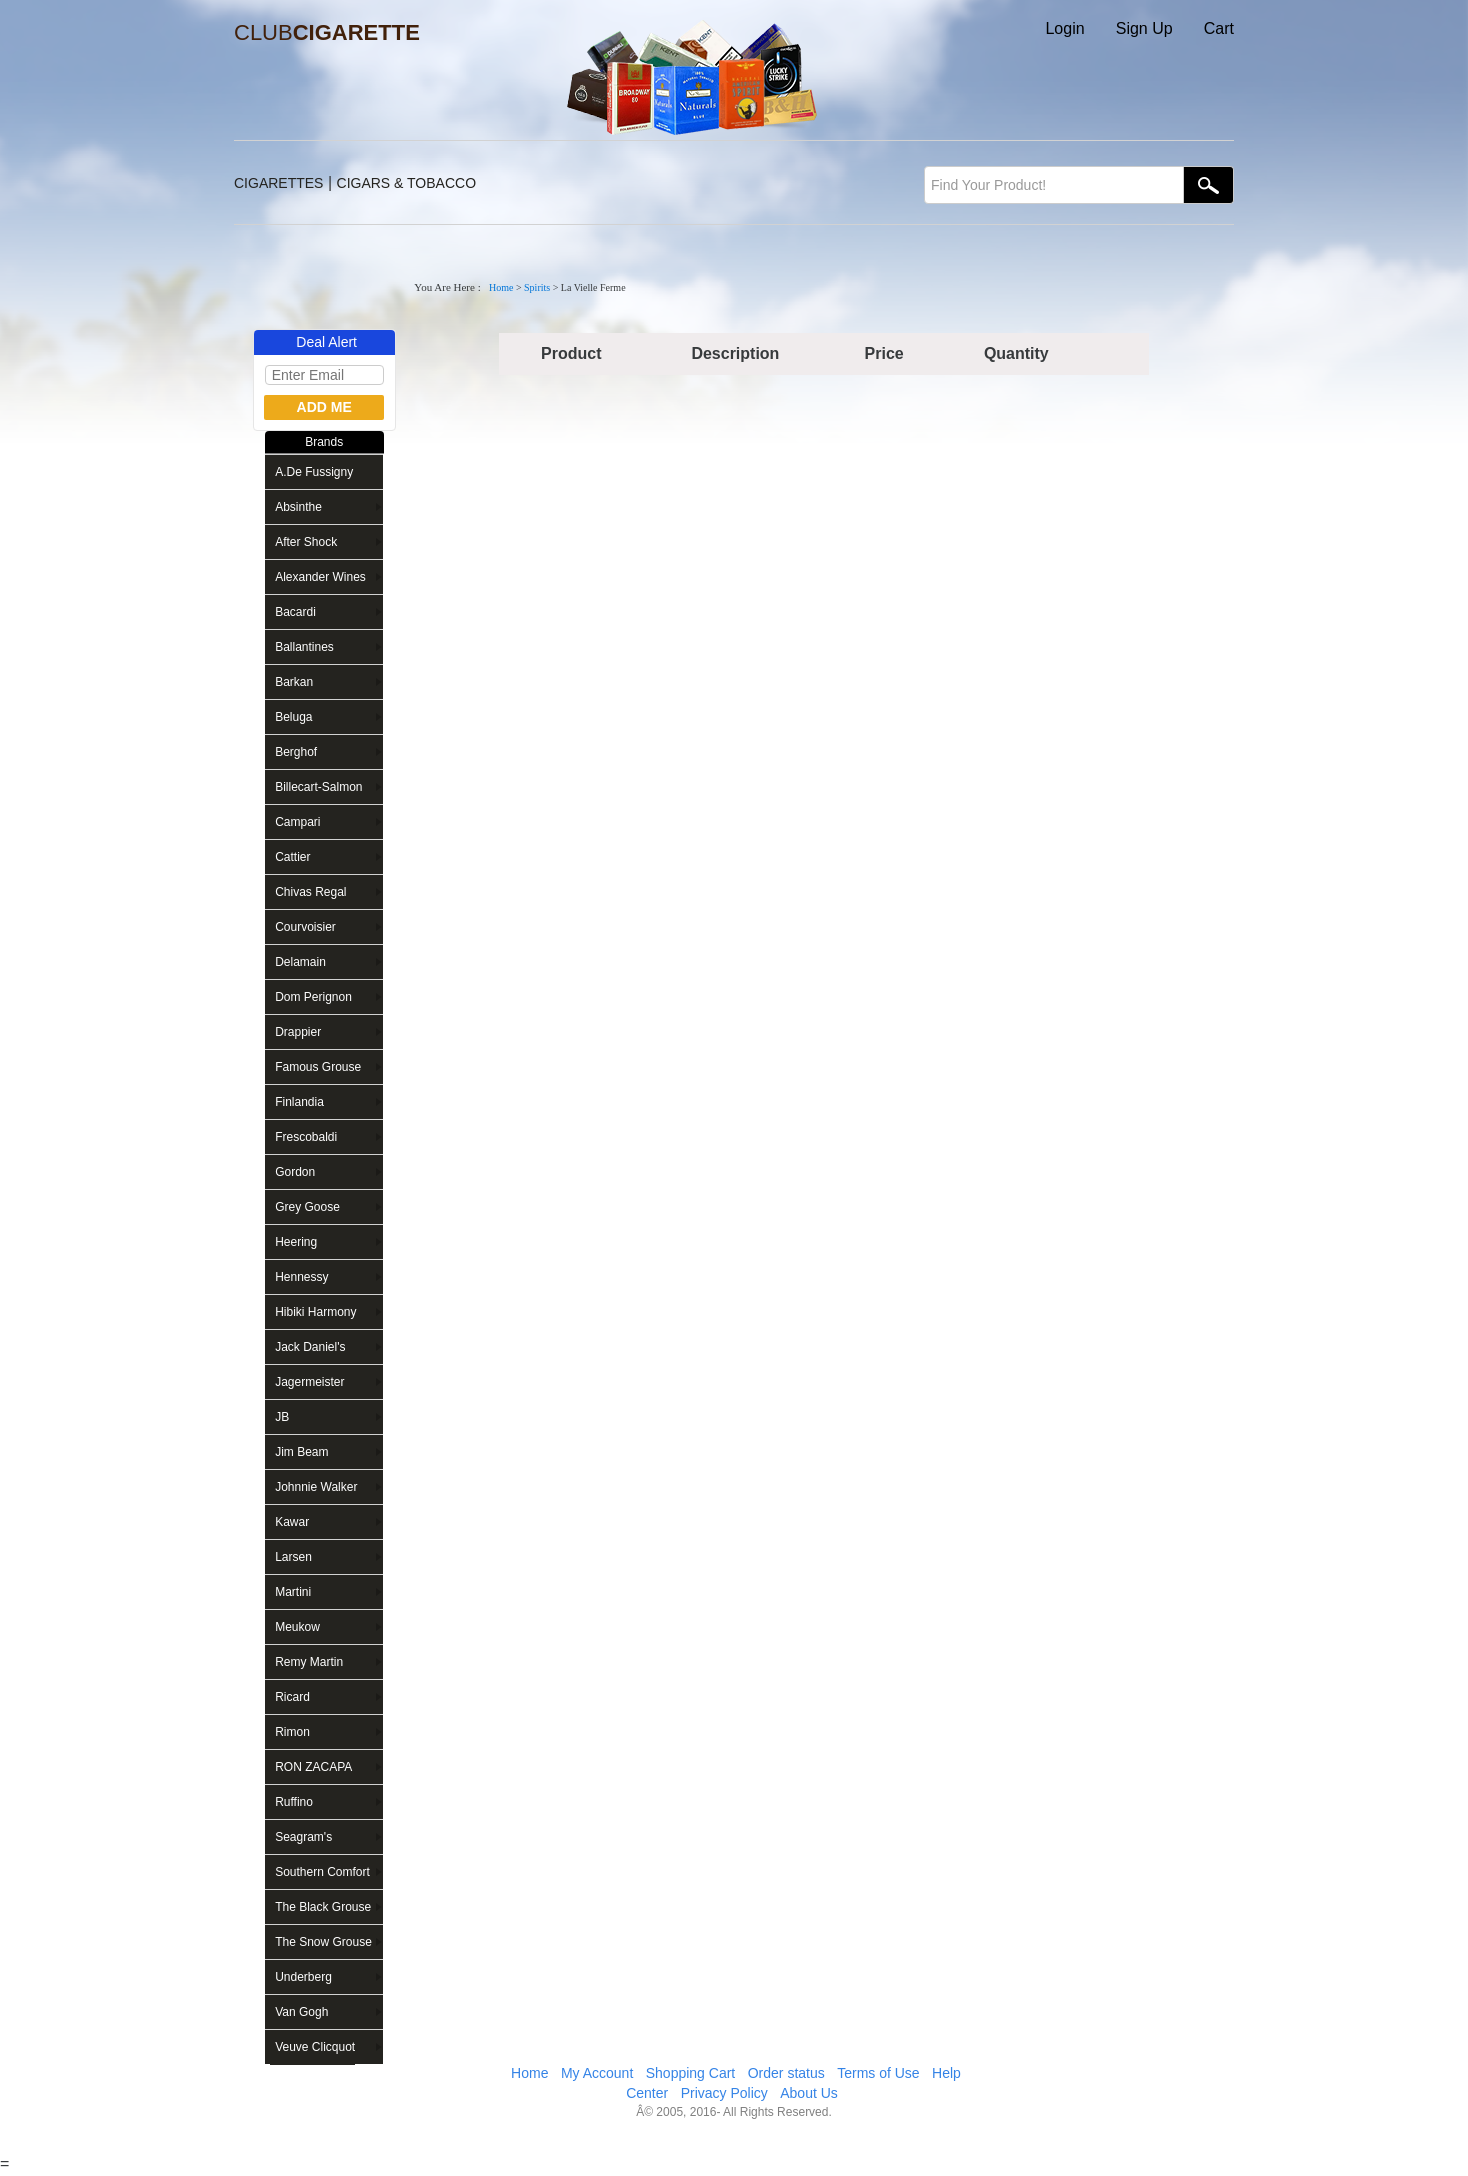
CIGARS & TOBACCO (407, 183)
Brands (324, 442)
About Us (809, 2093)
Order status (786, 2073)
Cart (1219, 28)
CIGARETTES (278, 183)
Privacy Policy (724, 2093)
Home (501, 287)
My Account (597, 2073)
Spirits (537, 287)
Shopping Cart (691, 2073)
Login (1064, 28)
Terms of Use (878, 2073)
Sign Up (1144, 28)
